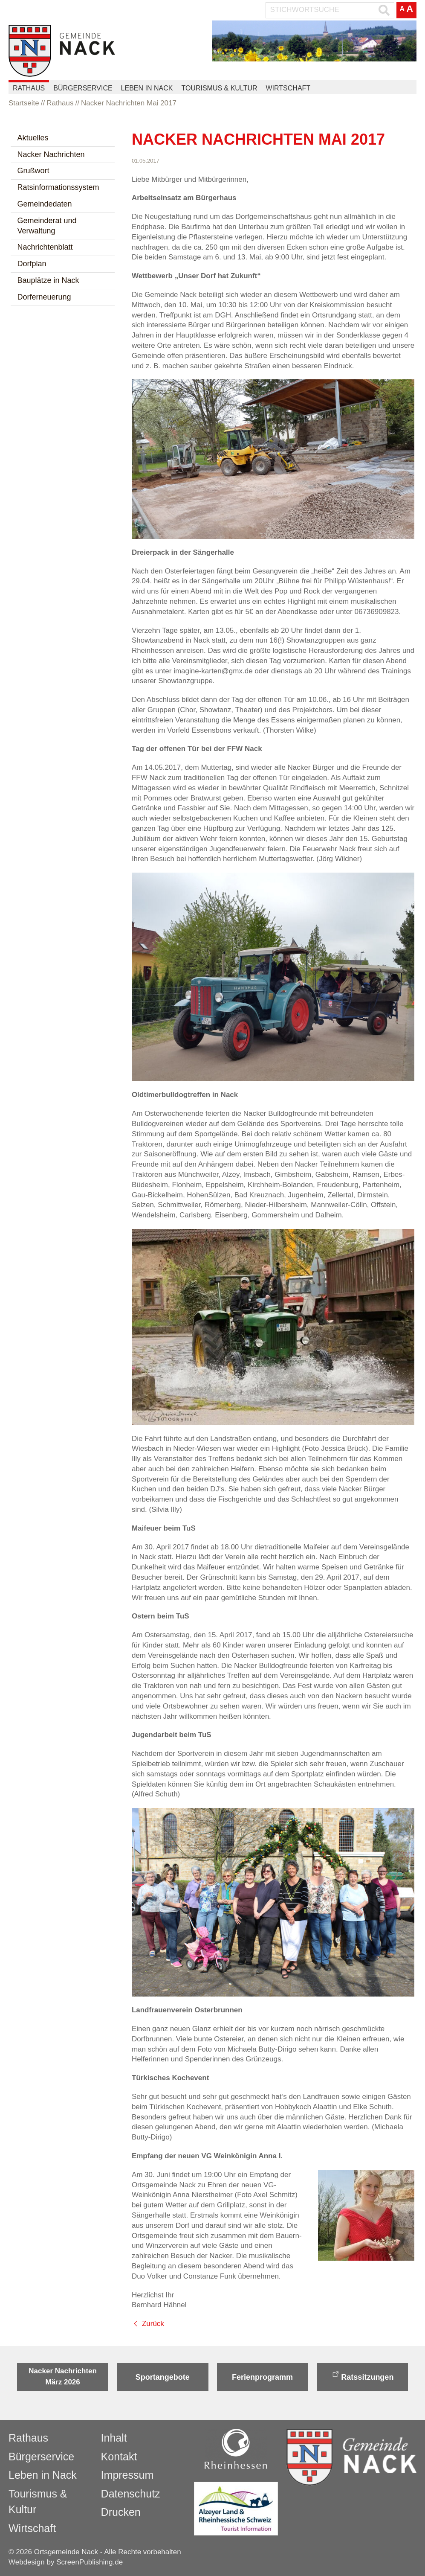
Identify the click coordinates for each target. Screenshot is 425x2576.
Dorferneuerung (44, 297)
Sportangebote (163, 2377)
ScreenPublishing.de (89, 2562)
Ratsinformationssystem (58, 187)
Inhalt (114, 2438)
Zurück (153, 2324)
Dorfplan (31, 263)
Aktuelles (33, 138)
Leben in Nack (147, 88)
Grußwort (33, 170)
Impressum (127, 2475)
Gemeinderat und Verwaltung (47, 225)
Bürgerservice (82, 88)
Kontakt (119, 2456)
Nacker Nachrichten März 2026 (63, 2376)
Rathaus (29, 88)
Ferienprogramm (262, 2377)
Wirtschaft (288, 88)
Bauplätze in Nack (48, 280)
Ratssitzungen (367, 2377)
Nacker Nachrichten (51, 154)
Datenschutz (130, 2494)
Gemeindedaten (44, 204)
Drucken (121, 2512)
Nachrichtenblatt (45, 247)
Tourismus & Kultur (219, 88)
